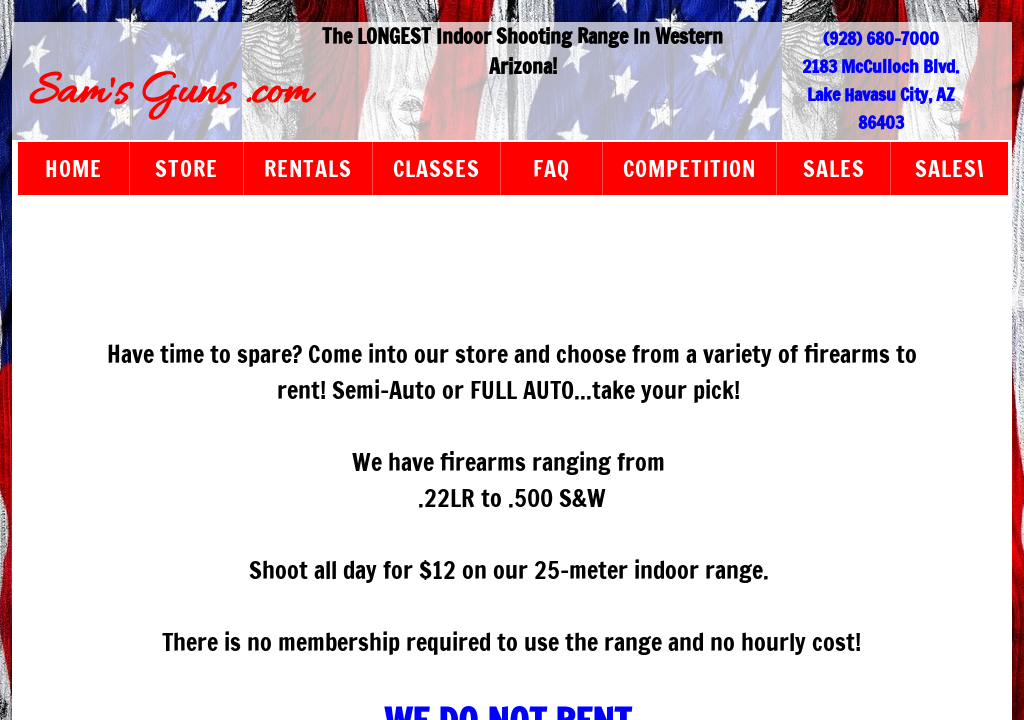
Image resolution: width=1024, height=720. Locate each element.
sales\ (950, 168)
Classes (436, 168)
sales (834, 168)
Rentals (308, 168)
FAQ (551, 168)
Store (186, 168)
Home (73, 168)
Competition (689, 168)
